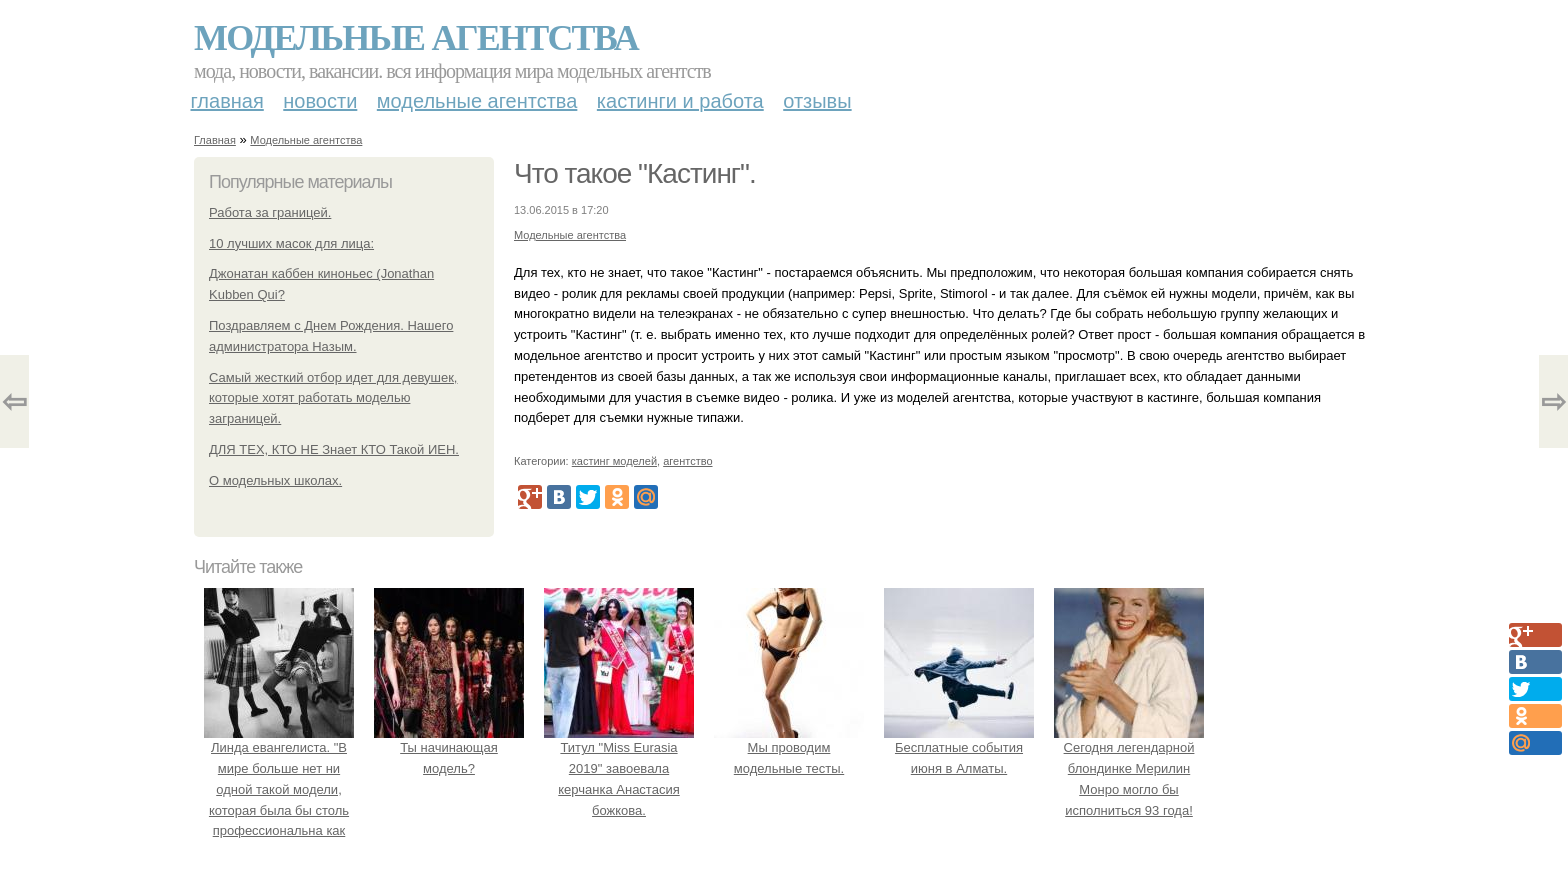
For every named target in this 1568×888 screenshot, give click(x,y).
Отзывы (817, 101)
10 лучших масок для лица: (291, 243)
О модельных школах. (275, 480)
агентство (687, 461)
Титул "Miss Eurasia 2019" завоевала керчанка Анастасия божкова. (619, 768)
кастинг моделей (614, 461)
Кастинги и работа (680, 101)
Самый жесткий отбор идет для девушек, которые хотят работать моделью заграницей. (333, 398)
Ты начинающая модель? (449, 747)
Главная (227, 101)
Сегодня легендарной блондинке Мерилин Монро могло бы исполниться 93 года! (1129, 768)
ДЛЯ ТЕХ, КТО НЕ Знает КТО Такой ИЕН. (334, 449)
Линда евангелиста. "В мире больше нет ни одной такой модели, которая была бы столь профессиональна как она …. (279, 789)
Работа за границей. (270, 212)
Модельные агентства (416, 38)
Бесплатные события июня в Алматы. (959, 747)
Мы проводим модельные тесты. (789, 747)
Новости (320, 101)
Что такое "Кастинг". (635, 173)
